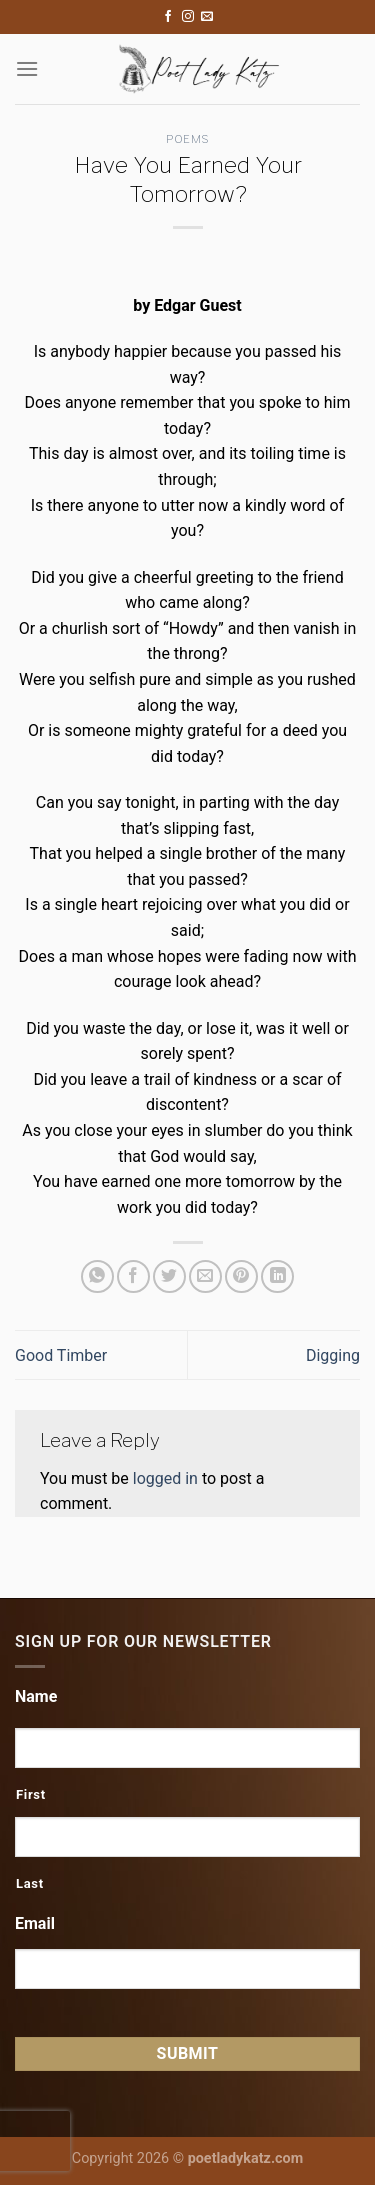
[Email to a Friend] (205, 1276)
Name (36, 1696)
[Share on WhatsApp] (97, 1276)
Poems (187, 139)
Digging (333, 1355)
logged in (165, 1478)
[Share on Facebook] (133, 1276)
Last (30, 1883)
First (31, 1794)
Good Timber (61, 1355)
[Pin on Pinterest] (241, 1276)
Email (35, 1923)
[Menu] (27, 68)
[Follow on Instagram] (188, 17)
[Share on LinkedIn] (277, 1276)
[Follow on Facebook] (168, 17)
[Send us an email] (207, 17)
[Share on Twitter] (169, 1276)
